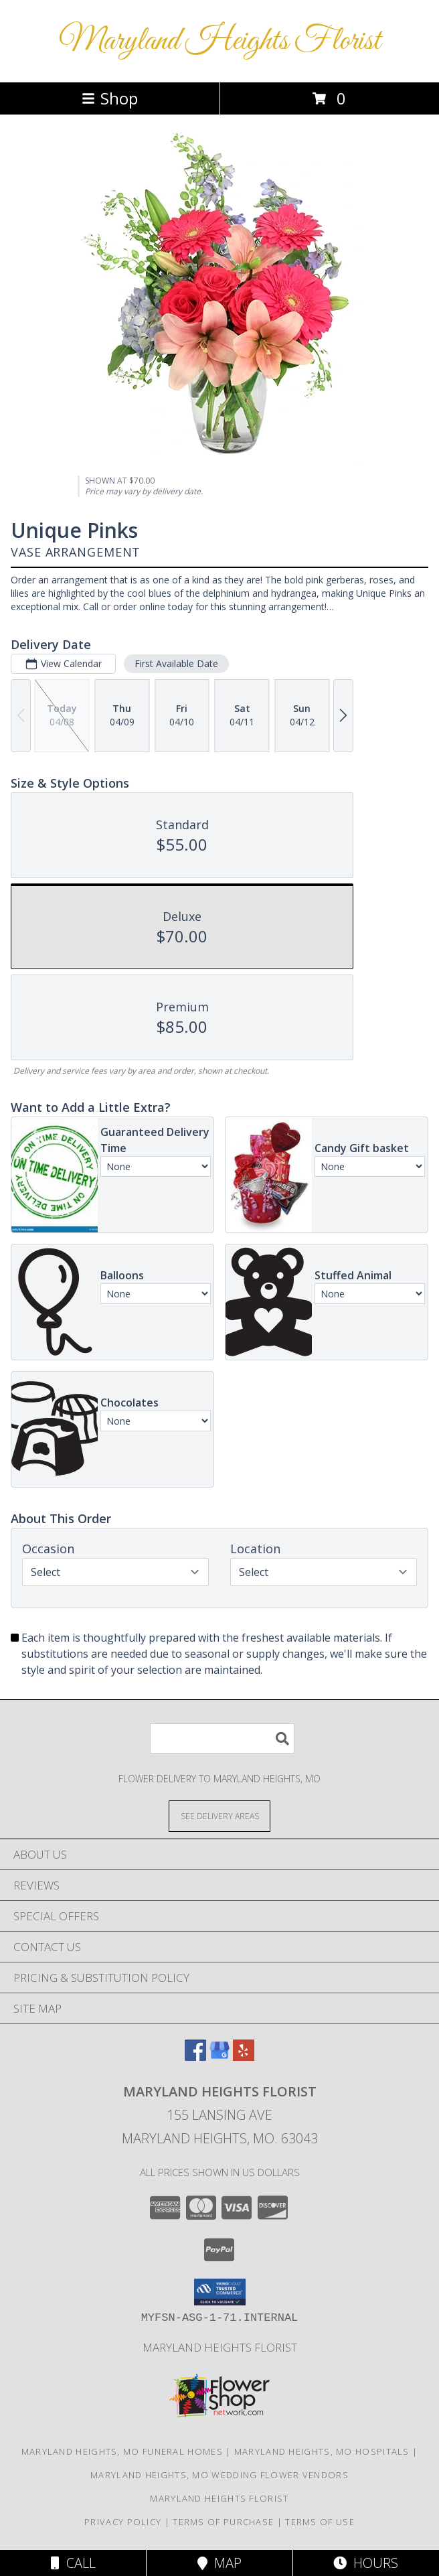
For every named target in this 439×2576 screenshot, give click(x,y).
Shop (110, 98)
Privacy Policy (122, 2522)
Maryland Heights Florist (220, 41)
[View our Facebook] (195, 2056)
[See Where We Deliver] (219, 1815)
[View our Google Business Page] (219, 2056)
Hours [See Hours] (365, 2563)
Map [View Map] (219, 2563)
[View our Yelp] (243, 2056)
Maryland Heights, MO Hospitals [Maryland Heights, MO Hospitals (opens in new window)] (322, 2451)
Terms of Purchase (223, 2522)
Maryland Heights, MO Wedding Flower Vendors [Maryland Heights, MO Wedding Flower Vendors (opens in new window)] (219, 2475)
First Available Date (176, 663)
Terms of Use (320, 2522)
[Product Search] (222, 1738)
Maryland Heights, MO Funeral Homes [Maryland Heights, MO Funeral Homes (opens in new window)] (122, 2451)
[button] (220, 2292)
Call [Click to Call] (73, 2563)
